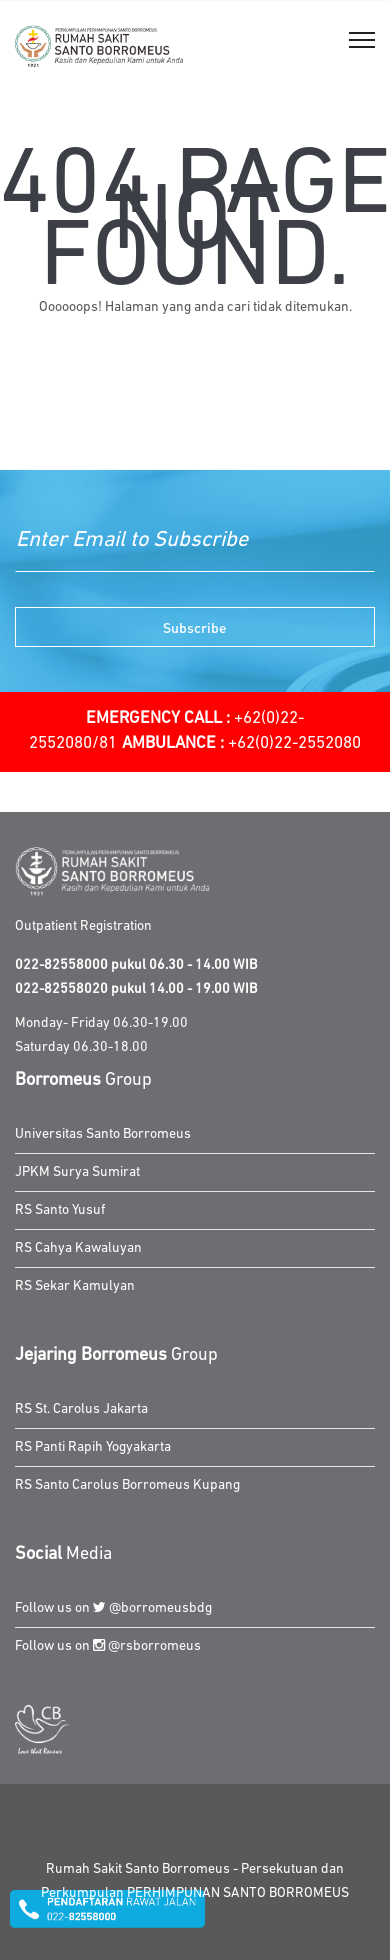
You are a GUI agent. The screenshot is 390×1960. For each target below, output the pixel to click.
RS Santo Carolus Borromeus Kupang (127, 1485)
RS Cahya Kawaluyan (78, 1248)
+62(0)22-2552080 (241, 743)
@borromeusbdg (152, 1608)
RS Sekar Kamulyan (75, 1286)
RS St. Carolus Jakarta (81, 1409)
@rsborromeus (147, 1646)
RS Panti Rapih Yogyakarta (93, 1447)
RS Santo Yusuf (60, 1210)
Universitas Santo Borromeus (103, 1134)
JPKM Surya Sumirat (77, 1172)
